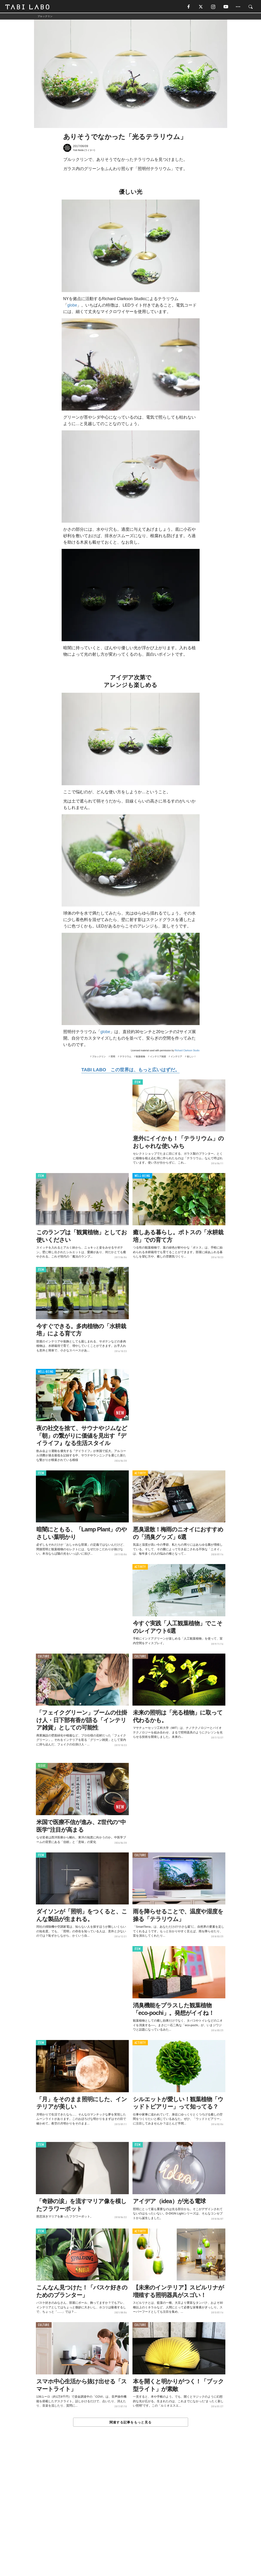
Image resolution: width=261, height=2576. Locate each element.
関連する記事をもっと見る (130, 2423)
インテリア (176, 1057)
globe (72, 306)
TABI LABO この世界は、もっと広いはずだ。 (130, 1070)
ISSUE (42, 1766)
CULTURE (43, 1657)
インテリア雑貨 (158, 1057)
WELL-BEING (142, 1177)
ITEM (138, 1083)
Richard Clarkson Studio (187, 1051)
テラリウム (125, 1057)
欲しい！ (191, 1057)
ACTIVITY (140, 1474)
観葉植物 (140, 1057)
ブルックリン (99, 1057)
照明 (113, 1057)
